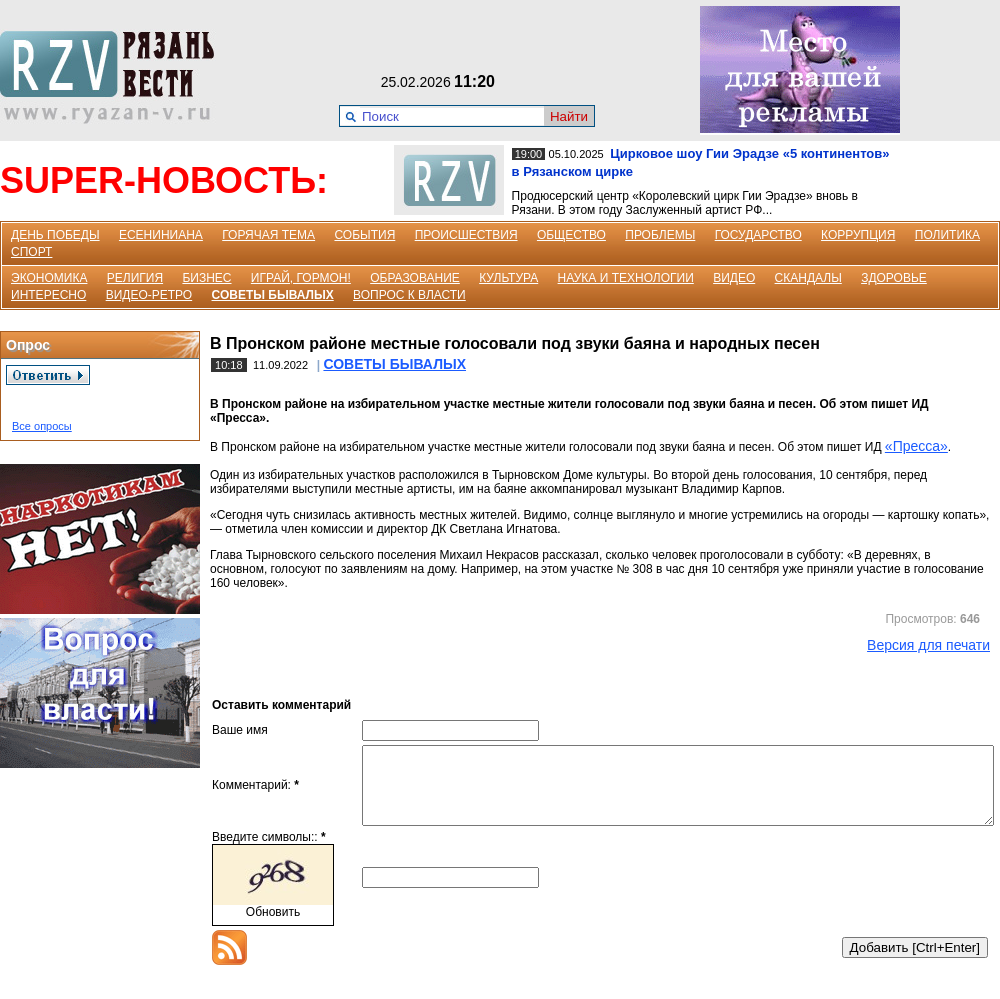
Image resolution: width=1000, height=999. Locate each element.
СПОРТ (31, 252)
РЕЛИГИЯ (135, 278)
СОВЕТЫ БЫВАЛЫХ (273, 295)
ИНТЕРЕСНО (48, 295)
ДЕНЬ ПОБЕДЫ (55, 235)
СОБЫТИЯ (364, 235)
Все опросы (42, 426)
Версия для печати (928, 645)
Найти (569, 116)
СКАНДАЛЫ (808, 278)
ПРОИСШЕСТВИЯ (466, 235)
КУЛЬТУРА (508, 278)
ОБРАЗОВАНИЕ (415, 278)
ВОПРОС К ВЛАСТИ (409, 295)
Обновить (273, 927)
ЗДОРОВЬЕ (894, 278)
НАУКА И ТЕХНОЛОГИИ (626, 278)
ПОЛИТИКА (947, 235)
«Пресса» (916, 446)
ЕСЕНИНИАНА (161, 235)
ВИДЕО (734, 278)
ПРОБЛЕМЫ (660, 235)
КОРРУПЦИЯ (858, 235)
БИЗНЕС (206, 278)
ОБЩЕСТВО (571, 235)
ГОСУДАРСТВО (758, 235)
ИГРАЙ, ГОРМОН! (301, 278)
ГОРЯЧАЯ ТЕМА (268, 235)
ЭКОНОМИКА (49, 278)
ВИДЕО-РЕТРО (149, 295)
